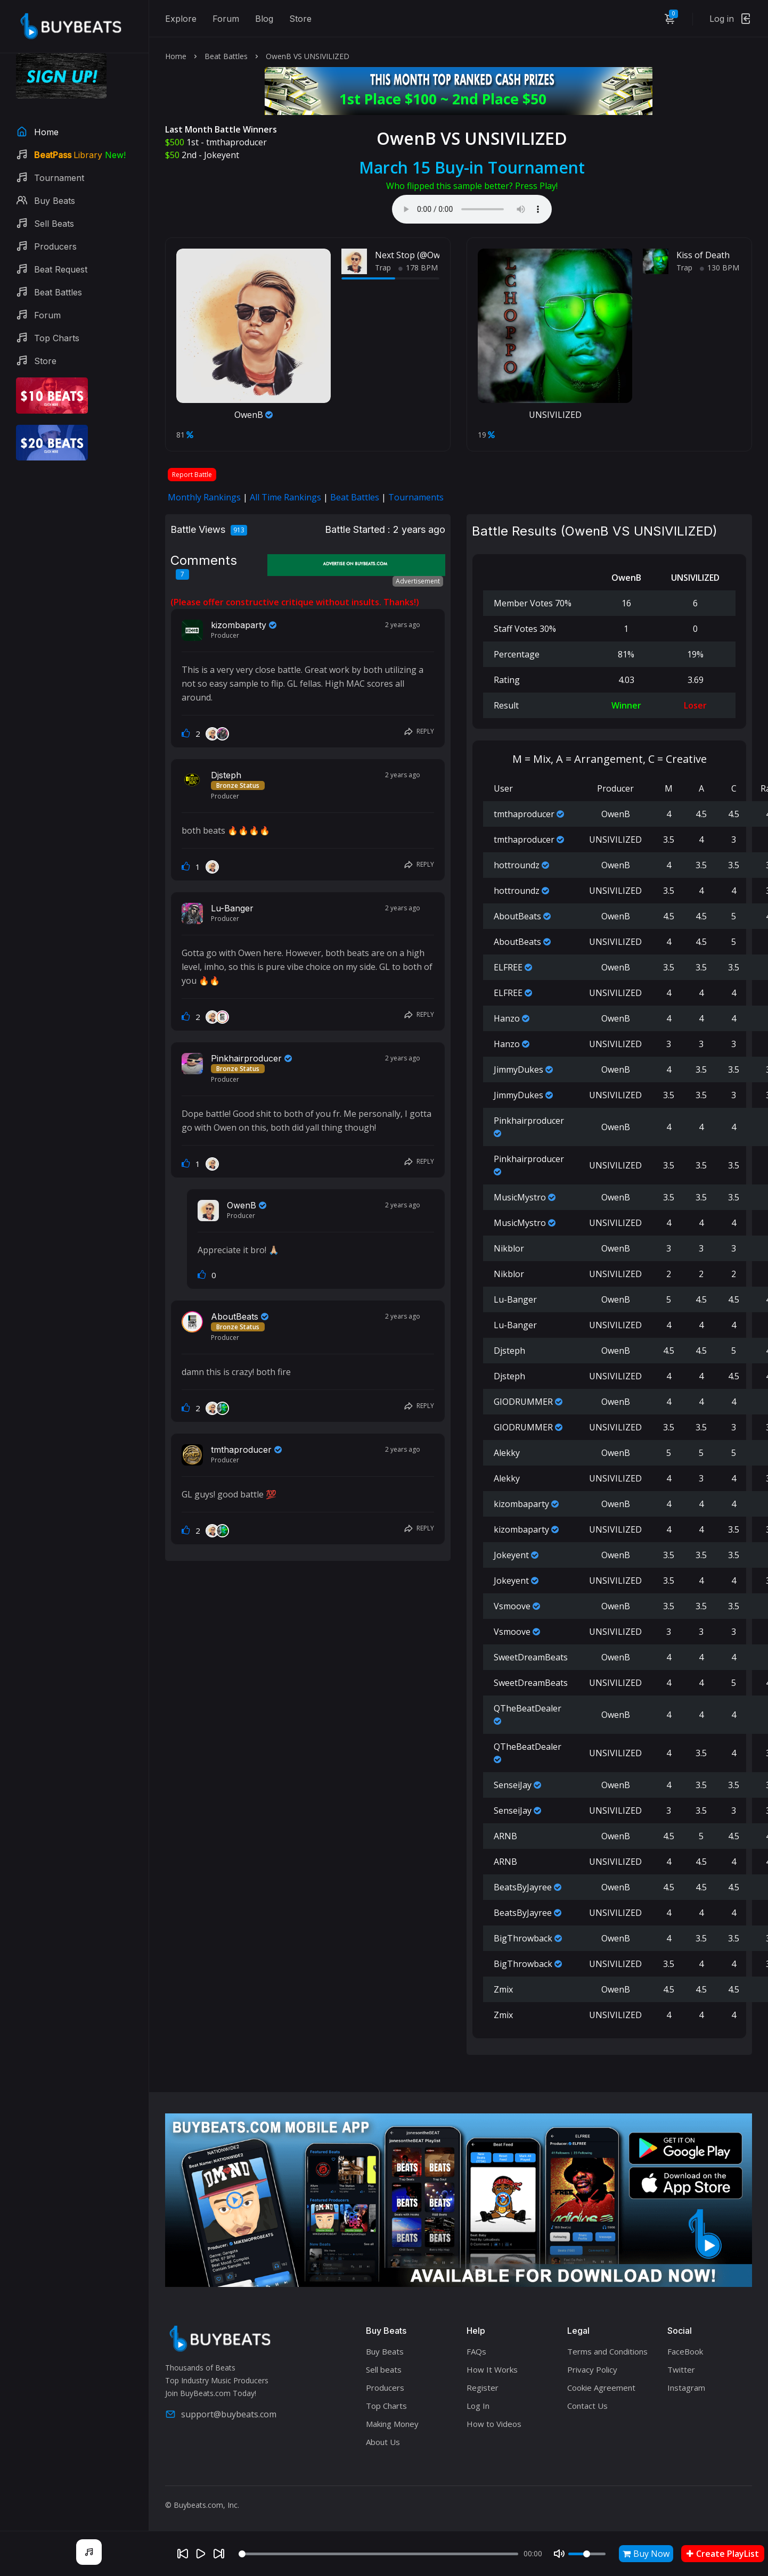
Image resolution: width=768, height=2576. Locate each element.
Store (300, 18)
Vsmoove (512, 1606)
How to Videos (494, 2423)
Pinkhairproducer (246, 1058)
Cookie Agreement (601, 2387)
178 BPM (418, 267)
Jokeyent (221, 155)
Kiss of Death (703, 255)
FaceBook (685, 2351)
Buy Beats (385, 2351)
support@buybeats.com (220, 2414)
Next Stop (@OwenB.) (417, 255)
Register (483, 2387)
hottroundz (517, 865)
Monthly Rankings (204, 497)
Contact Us (587, 2405)
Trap (383, 267)
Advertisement (418, 581)
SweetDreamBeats (531, 1657)
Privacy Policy (592, 2369)
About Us (383, 2442)
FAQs (476, 2351)
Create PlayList (723, 2553)
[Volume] (587, 2554)
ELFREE (508, 967)
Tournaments (416, 497)
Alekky (507, 1453)
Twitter (681, 2369)
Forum (226, 18)
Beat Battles (226, 56)
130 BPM (719, 267)
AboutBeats (234, 1316)
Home (175, 56)
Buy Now (646, 2553)
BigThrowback (523, 1938)
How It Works (492, 2369)
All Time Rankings (285, 497)
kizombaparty (238, 625)
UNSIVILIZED (555, 415)
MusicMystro (520, 1197)
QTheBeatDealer (527, 1708)
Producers (385, 2387)
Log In (478, 2405)
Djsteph (226, 775)
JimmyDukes (518, 1069)
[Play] (200, 2553)
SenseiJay (513, 1785)
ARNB (505, 1836)
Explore (181, 18)
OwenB (253, 415)
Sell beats (384, 2369)
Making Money (392, 2423)
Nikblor (509, 1248)
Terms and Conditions (607, 2351)
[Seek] (378, 2554)
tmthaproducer (236, 142)
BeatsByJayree (523, 1887)
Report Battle (192, 474)
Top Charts (386, 2405)
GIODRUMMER (523, 1402)
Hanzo (507, 1018)
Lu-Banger (232, 908)
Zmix (503, 1989)
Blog (264, 18)
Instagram (686, 2387)
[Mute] (559, 2553)
